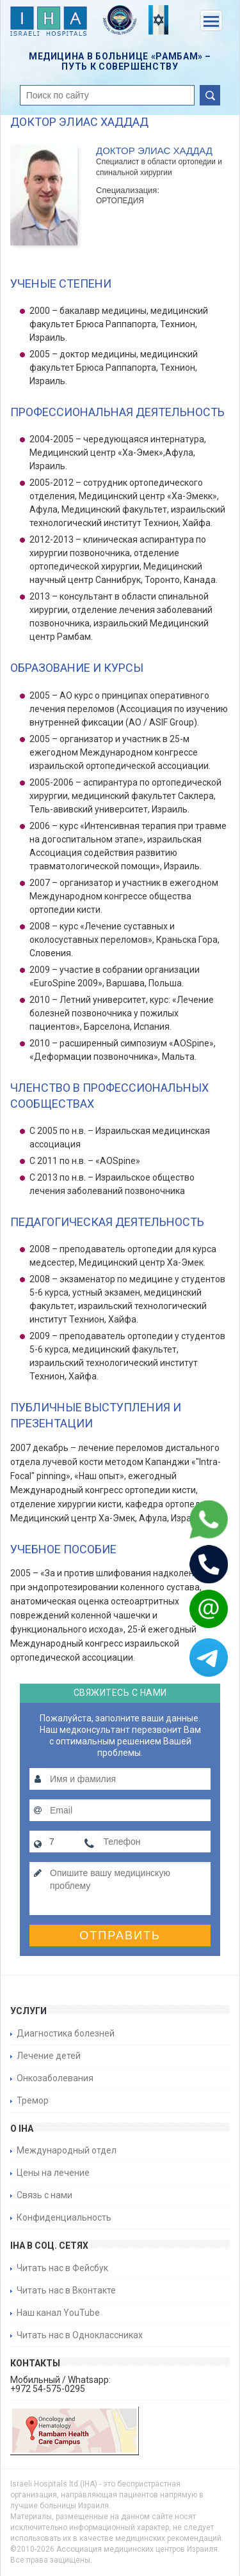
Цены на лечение (53, 2173)
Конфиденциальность (64, 2217)
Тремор (33, 2100)
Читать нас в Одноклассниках (80, 2335)
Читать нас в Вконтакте (66, 2290)
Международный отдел (66, 2150)
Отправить (120, 1935)
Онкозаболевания (55, 2078)
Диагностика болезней (66, 2033)
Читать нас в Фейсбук (62, 2268)
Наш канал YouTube (58, 2313)
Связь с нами (44, 2195)
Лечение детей (49, 2056)
